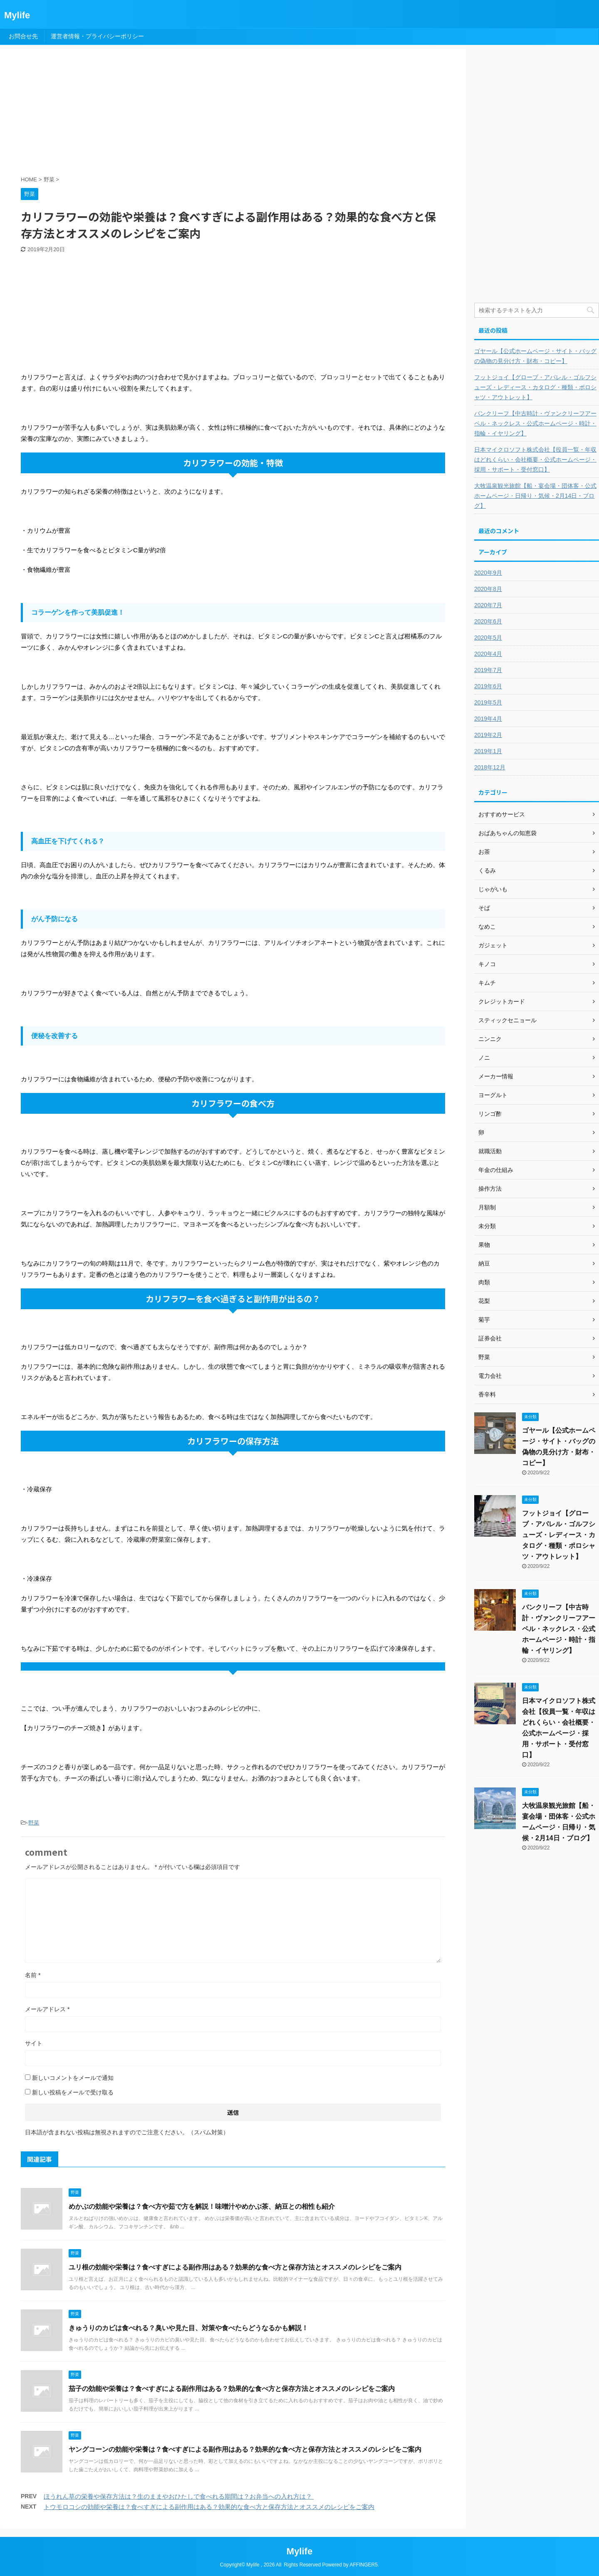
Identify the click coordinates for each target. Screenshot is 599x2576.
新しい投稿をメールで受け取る (73, 2092)
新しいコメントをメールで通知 (73, 2077)
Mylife (17, 15)
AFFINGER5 (363, 2565)
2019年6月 (488, 686)
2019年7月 (488, 670)
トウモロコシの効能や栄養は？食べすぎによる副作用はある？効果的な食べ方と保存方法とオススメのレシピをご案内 (209, 2506)
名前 (32, 1975)
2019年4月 (488, 718)
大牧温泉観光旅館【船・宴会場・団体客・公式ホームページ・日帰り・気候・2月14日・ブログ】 (535, 495)
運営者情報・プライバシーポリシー (97, 36)
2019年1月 (488, 751)
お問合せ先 (23, 36)
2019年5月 (488, 702)
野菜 (33, 1823)
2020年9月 (488, 572)
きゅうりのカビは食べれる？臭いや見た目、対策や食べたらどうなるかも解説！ (188, 2327)
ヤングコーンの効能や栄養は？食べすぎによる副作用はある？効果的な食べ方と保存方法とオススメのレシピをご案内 (245, 2449)
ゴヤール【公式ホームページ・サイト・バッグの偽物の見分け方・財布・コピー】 (535, 356)
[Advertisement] (222, 114)
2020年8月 (488, 589)
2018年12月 (489, 767)
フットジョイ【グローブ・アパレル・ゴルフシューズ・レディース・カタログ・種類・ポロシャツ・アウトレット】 (535, 387)
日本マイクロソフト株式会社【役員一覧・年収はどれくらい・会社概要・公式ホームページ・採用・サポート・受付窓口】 (535, 459)
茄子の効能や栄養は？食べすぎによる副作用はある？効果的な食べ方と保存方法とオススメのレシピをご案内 (232, 2388)
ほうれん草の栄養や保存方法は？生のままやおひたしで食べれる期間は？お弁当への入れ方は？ (179, 2496)
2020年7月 (488, 605)
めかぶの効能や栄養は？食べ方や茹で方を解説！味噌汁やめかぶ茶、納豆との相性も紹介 (202, 2206)
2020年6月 (488, 621)
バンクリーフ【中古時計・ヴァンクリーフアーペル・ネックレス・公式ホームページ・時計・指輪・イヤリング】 (535, 423)
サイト (33, 2043)
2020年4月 (488, 653)
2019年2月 (488, 735)
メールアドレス (47, 2009)
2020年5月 (488, 637)
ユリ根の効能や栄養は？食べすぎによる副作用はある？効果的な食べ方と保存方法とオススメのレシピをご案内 (235, 2267)
